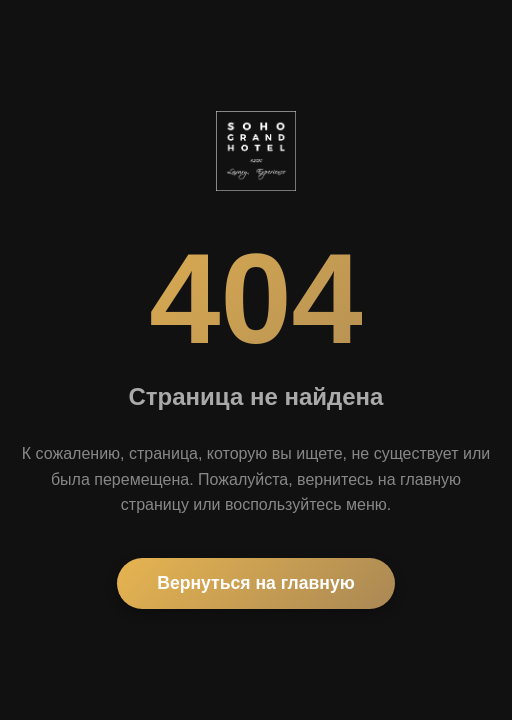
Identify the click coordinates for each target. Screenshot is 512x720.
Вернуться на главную (256, 583)
